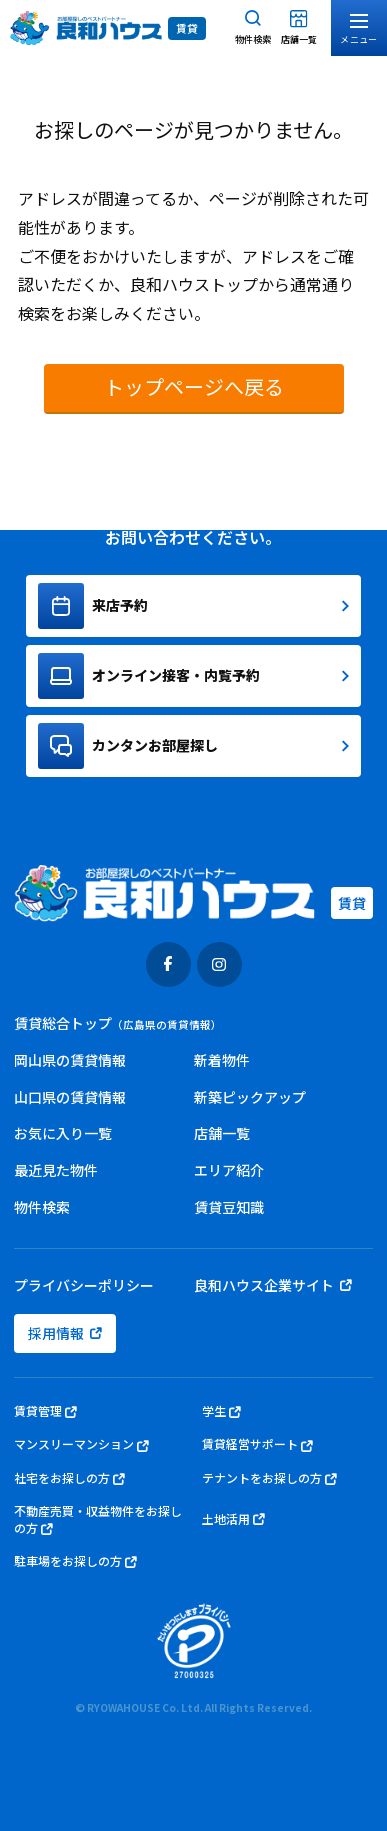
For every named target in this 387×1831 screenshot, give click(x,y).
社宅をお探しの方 (69, 1478)
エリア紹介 (229, 1170)
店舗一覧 (222, 1133)
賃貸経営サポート (257, 1444)
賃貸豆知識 (229, 1207)
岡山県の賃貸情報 (70, 1060)
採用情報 (65, 1333)
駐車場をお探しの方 (75, 1561)
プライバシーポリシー (84, 1285)
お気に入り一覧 (63, 1133)
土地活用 (233, 1519)
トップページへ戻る (194, 386)
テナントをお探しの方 (269, 1478)
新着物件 (222, 1060)
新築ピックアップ (250, 1097)
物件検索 (42, 1207)
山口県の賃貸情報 (70, 1097)
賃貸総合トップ (118, 1023)
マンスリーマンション (81, 1444)
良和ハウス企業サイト (273, 1285)
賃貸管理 (45, 1411)
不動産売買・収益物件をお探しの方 (98, 1520)
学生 (221, 1411)
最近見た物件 (56, 1170)
